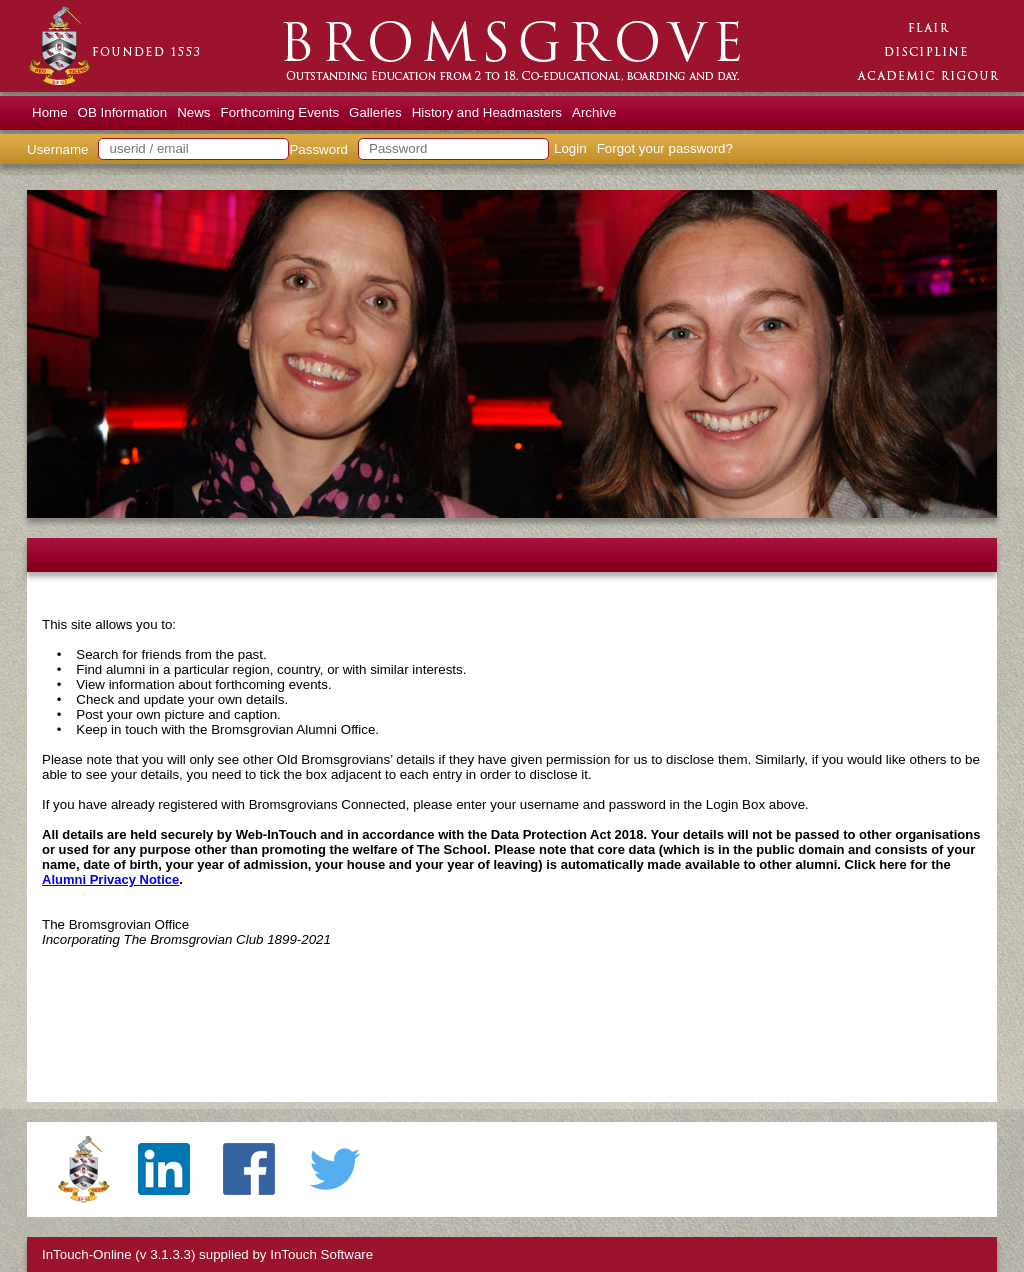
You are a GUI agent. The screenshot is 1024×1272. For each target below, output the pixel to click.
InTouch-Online (87, 1254)
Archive (594, 112)
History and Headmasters (487, 112)
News (193, 112)
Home (50, 112)
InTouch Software (321, 1254)
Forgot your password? (665, 148)
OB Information (123, 112)
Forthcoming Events (280, 112)
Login (570, 148)
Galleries (375, 112)
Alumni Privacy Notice (110, 879)
